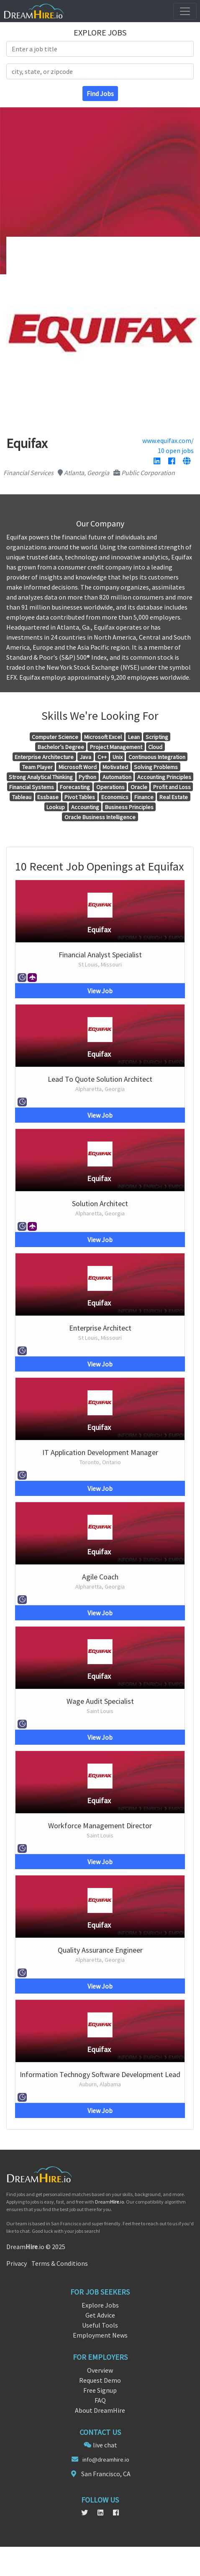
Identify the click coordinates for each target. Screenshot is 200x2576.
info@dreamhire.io (105, 2459)
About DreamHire (100, 2410)
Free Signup (100, 2390)
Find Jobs (100, 93)
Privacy (16, 2263)
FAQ (100, 2400)
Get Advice (100, 2315)
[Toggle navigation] (185, 11)
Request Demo (100, 2380)
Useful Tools (100, 2325)
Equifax (99, 929)
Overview (100, 2370)
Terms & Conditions (59, 2263)
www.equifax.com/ (168, 440)
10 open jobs (176, 450)
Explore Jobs (100, 2305)
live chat (105, 2445)
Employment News (100, 2335)
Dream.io (109, 2202)
